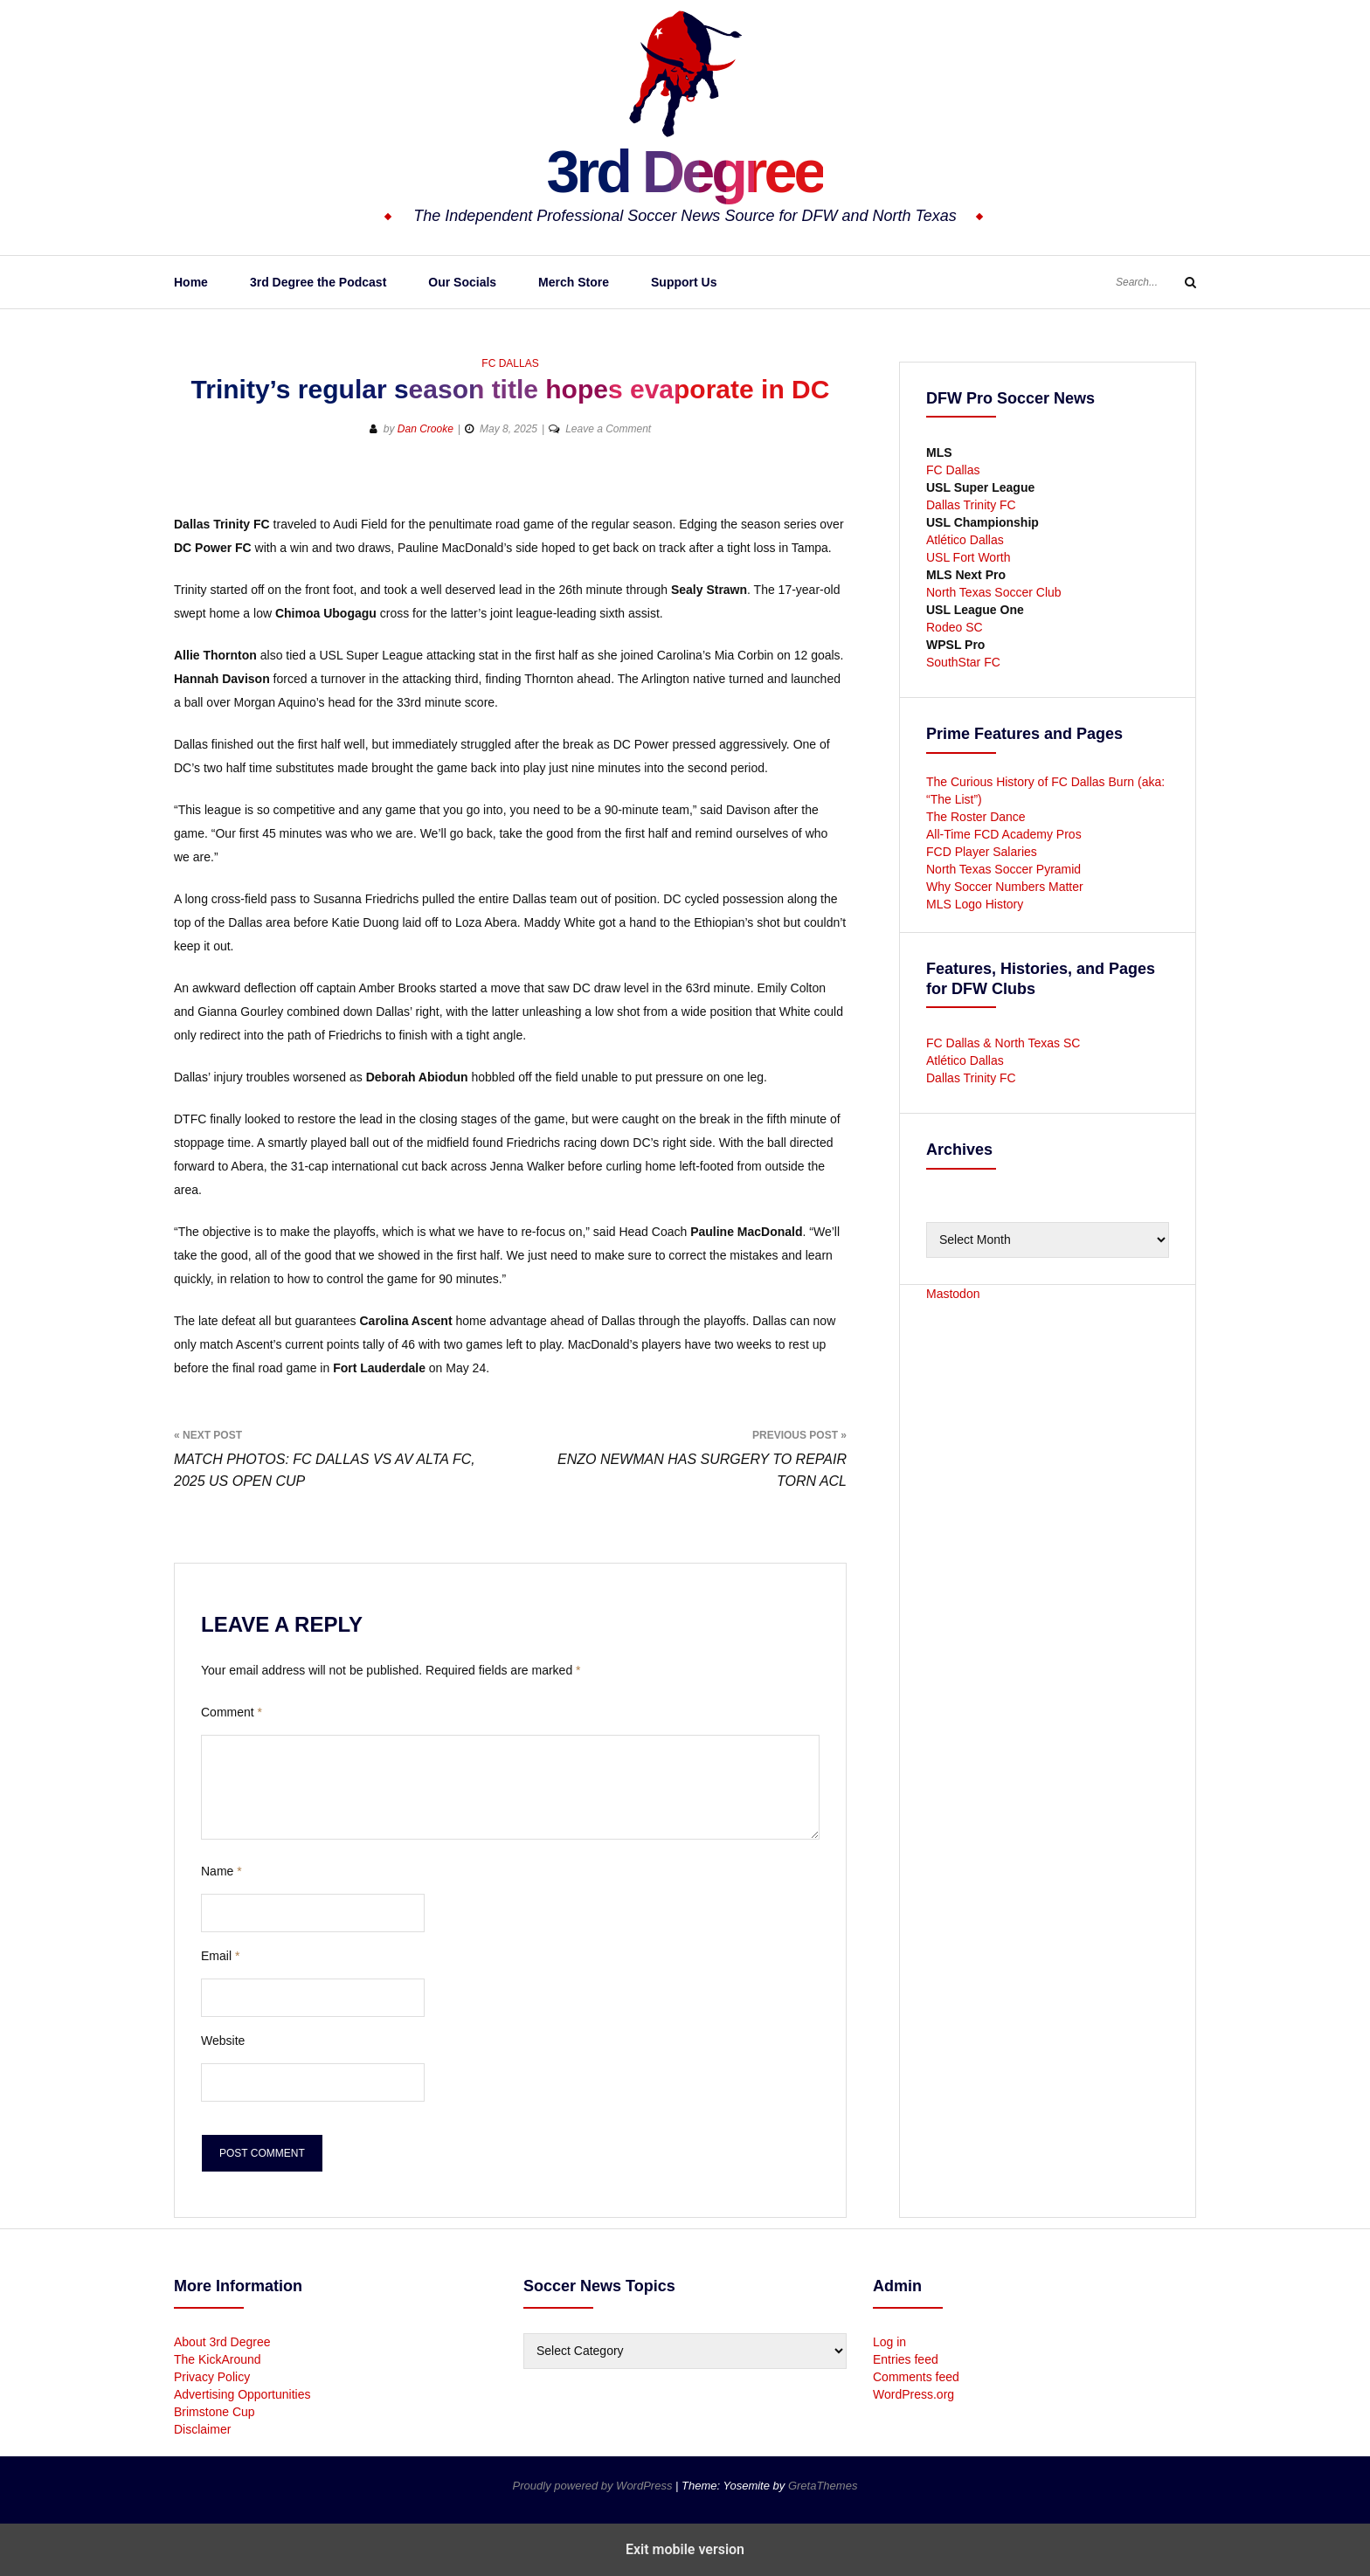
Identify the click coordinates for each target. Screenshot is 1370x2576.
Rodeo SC (954, 627)
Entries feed (905, 2359)
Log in (889, 2342)
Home (191, 282)
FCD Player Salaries (981, 852)
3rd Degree (684, 170)
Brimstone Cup (214, 2412)
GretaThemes (822, 2485)
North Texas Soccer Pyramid (1003, 869)
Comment (231, 1712)
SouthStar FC (963, 662)
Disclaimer (202, 2429)
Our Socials (462, 282)
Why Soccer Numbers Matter (1004, 887)
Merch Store (573, 282)
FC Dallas (509, 363)
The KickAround (217, 2359)
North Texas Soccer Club (994, 592)
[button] (770, 485)
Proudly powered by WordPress (594, 2485)
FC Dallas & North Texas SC (1003, 1043)
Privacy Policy (212, 2377)
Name (221, 1871)
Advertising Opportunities (242, 2394)
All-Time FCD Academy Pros (1004, 834)
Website (223, 2041)
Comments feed (916, 2377)
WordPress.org (913, 2394)
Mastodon (952, 1294)
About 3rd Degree (222, 2342)
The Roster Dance (977, 817)
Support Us (683, 282)
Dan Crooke (425, 429)
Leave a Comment (608, 429)
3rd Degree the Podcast (318, 282)
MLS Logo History (974, 904)
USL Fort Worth (968, 557)
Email (220, 1956)
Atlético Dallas (965, 540)
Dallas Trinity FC (971, 505)
